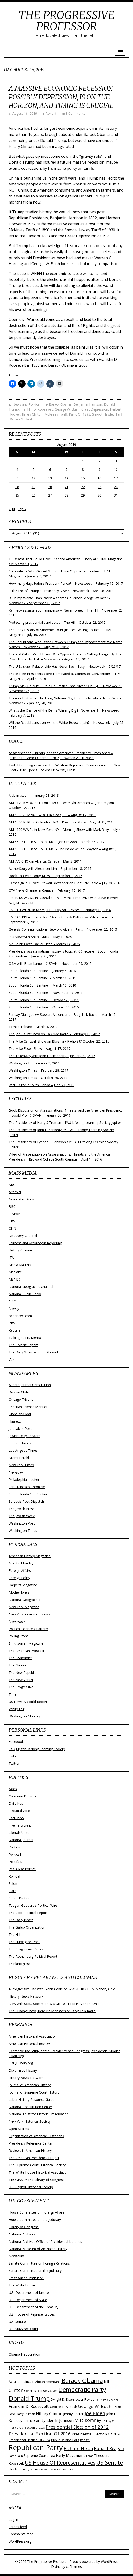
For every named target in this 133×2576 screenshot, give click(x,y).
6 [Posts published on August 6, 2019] (50, 469)
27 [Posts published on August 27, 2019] (50, 495)
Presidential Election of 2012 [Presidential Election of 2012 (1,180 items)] (77, 2426)
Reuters (14, 1330)
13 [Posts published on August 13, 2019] (50, 478)
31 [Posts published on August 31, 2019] (116, 495)
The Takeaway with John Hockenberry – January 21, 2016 (52, 1056)
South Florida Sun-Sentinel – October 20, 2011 (44, 1000)
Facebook (16, 1741)
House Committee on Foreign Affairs (37, 2212)
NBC (12, 1301)
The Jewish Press (22, 1508)
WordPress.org (20, 2541)
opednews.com (20, 1315)
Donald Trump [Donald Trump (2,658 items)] (29, 2398)
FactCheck (16, 1818)
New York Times (21, 1465)
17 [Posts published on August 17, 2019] (116, 478)
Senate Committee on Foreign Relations (39, 2263)
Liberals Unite (19, 1832)
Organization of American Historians (36, 2136)
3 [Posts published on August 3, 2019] (116, 461)
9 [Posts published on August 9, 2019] (99, 469)
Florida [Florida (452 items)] (89, 2399)
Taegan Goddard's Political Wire (33, 1905)
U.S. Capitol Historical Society (31, 2187)
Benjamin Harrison (88, 404)
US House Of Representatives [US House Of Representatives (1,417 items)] (60, 2462)
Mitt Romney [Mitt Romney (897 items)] (87, 2420)
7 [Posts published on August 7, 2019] (66, 469)
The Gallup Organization (27, 1927)
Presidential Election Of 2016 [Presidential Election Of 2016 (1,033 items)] (40, 2434)
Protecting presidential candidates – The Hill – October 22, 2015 (57, 622)
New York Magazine (24, 1607)
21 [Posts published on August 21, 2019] (66, 487)
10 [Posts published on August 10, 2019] (116, 469)
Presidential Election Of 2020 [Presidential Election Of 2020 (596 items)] (96, 2434)
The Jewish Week (22, 1516)
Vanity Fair (16, 1709)
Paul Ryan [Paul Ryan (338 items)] (108, 2421)
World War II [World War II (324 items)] (71, 2469)
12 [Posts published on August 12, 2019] (33, 478)
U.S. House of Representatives (32, 2314)
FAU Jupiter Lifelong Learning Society (37, 1749)
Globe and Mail (20, 1414)
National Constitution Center (30, 2107)
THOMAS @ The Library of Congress (36, 2179)
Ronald (51, 113)
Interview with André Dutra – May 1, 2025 (40, 936)
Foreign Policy (19, 1578)
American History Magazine (30, 1556)
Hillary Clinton (32, 414)
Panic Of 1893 (79, 414)
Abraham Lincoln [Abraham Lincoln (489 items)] (21, 2381)
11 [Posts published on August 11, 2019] (17, 478)
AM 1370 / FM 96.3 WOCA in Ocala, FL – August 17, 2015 (52, 815)
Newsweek (17, 1621)
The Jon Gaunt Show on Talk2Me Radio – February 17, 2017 (54, 1034)
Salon (13, 1883)
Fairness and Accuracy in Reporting (35, 1243)
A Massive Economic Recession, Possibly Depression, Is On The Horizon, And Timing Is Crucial (61, 97)
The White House (22, 2285)
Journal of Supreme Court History (34, 2092)
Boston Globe (19, 1392)
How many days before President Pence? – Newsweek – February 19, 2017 (66, 583)
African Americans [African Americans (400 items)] (47, 2382)
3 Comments (75, 113)
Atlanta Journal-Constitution (30, 1385)
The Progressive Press (26, 1949)
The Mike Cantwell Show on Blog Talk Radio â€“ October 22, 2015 (59, 1041)
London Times (20, 1443)
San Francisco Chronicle (27, 1487)
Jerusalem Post (20, 1428)
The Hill (14, 1934)
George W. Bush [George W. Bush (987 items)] (94, 2406)
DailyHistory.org (21, 2063)
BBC (12, 1206)
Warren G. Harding (22, 419)
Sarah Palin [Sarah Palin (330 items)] (16, 2456)
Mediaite (15, 1272)
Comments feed (21, 2534)
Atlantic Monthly (21, 1563)
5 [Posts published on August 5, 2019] (34, 469)
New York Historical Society (30, 2121)
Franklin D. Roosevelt (37, 409)
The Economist (20, 1658)
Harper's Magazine (23, 1585)
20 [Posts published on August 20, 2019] (50, 487)
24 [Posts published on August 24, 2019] (116, 487)
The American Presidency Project (34, 2158)
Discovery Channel (23, 1235)
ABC (12, 1184)
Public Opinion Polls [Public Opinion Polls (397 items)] (65, 2440)
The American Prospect (26, 1650)
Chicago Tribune (21, 1399)
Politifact (15, 1861)
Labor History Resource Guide (31, 2099)
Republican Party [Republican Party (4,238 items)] (36, 2447)
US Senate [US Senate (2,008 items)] (109, 2462)
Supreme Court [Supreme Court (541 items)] (36, 2455)
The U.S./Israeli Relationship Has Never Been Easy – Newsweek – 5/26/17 (65, 666)
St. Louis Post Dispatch (26, 1501)
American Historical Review (29, 2043)
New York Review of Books (29, 1614)
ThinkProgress (20, 1963)
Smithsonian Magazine (26, 1643)
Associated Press (22, 1199)
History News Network (26, 1996)
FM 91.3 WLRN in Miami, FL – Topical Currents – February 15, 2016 (60, 910)
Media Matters (20, 1265)
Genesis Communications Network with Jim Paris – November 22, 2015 (63, 929)
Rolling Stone (19, 1636)
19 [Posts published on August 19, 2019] (33, 487)
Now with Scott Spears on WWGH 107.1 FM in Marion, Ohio (54, 2003)
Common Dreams (22, 1796)
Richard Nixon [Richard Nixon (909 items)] (78, 2448)
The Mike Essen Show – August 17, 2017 (39, 1048)
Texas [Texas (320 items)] (89, 2456)
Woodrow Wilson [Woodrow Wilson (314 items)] (51, 2469)
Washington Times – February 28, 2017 (38, 1070)
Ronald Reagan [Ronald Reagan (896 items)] (109, 2448)
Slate (12, 1891)
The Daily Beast (21, 1920)
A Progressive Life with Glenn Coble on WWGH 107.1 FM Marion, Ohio (62, 1989)
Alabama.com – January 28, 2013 (34, 795)
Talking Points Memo (25, 1337)
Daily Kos (16, 1803)
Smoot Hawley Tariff (107, 414)
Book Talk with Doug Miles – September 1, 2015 (45, 876)
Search (114, 2493)
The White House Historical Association (39, 2172)
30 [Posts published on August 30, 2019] (99, 495)
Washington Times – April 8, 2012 (34, 1063)
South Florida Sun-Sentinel (29, 1494)
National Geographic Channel (31, 1286)
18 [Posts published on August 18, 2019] (17, 487)
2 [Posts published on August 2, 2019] (99, 461)
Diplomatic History (23, 2070)
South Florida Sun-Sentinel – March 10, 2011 (42, 978)
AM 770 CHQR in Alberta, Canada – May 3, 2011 (45, 861)
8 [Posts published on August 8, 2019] (83, 469)
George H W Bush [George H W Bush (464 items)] (63, 2406)
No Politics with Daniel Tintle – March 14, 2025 (44, 944)
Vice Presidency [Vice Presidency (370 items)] (19, 2469)
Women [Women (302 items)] (35, 2469)
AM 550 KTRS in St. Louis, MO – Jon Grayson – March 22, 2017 (56, 841)
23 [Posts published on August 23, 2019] (99, 487)
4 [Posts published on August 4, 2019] (17, 469)
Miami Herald (19, 1457)
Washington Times (23, 1530)
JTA (11, 1257)
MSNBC (15, 1279)
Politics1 (15, 1854)
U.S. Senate (17, 2321)
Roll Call (15, 1876)
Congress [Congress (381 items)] (30, 2391)
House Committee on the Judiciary (35, 2219)
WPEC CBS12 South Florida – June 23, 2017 (41, 1085)
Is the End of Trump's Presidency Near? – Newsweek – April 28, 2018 (61, 590)
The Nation (17, 1665)
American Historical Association (33, 2036)
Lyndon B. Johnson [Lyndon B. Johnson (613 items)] (58, 2420)
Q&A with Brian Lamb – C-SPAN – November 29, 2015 (50, 963)
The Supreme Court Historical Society (37, 2165)
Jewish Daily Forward (24, 1436)
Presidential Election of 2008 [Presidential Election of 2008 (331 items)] (27, 2427)
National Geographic (24, 1599)
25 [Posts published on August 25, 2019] (17, 495)
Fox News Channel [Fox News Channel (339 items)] (107, 2399)
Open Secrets (19, 2128)
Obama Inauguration (24, 2354)
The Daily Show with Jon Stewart (33, 1352)
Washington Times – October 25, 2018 (38, 1077)
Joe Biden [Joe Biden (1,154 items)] (95, 2413)
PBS (12, 1323)
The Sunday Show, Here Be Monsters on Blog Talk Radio (52, 2011)
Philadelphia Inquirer (24, 1479)
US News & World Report (28, 1701)
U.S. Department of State (28, 2300)
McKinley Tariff (55, 414)
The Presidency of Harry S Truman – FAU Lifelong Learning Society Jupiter (65, 1122)
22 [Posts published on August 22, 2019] (83, 487)
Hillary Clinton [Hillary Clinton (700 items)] (49, 2413)
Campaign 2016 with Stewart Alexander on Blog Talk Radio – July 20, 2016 (65, 883)
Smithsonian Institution (26, 2278)
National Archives (22, 2234)
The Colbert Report (23, 1345)
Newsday (16, 1472)
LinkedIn (15, 1756)
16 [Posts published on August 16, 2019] (99, 478)
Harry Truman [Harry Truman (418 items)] (25, 2414)
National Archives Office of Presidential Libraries (45, 2241)
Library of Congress (24, 2227)
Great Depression (94, 409)
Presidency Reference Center (31, 2143)
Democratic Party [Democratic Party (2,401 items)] (82, 2389)
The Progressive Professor (66, 20)
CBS (12, 1221)
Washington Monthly (24, 1716)
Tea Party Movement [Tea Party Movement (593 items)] (67, 2455)
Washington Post (22, 1523)
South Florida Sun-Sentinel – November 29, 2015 (46, 992)
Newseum (16, 2256)
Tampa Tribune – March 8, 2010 (33, 1026)
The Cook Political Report (28, 1912)
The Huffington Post (24, 1942)
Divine (56, 2566)
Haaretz (15, 1421)
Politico (14, 1847)
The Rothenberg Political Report (33, 1956)
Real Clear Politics (22, 1869)
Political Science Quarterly (28, 1629)
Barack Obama (60, 404)
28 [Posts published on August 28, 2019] (66, 495)
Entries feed (18, 2527)
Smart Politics (19, 1898)
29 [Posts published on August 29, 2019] (83, 495)
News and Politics (25, 404)
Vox (11, 1359)
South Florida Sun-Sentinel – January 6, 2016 (42, 970)
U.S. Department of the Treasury (33, 2307)
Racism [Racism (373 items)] (85, 2440)
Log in (13, 2519)
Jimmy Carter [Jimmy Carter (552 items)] (73, 2413)
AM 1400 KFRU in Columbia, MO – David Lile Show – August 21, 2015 (61, 822)
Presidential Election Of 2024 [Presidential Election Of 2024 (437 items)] (29, 2440)
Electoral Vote (19, 1810)
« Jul (12, 509)
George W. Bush (67, 409)
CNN (12, 1228)
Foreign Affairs (20, 1570)
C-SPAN (15, 1214)
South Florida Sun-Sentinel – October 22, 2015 (44, 1007)
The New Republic (22, 1672)
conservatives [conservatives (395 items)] (48, 2391)
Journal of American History (30, 2085)
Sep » (22, 509)
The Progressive (21, 1687)
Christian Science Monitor (28, 1406)
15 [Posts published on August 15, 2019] (83, 478)
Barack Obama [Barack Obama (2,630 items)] (82, 2380)
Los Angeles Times (23, 1450)
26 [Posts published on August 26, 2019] (33, 495)
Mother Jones (19, 1592)
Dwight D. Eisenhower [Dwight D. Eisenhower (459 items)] (67, 2399)
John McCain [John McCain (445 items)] (32, 2421)
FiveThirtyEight (20, 1825)
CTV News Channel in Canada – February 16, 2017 (47, 890)
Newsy (14, 1308)
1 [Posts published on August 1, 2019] (83, 461)
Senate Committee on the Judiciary (35, 2270)
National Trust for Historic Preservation (39, 2114)
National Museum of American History (38, 2249)
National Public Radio (25, 1294)
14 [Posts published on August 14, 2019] (66, 478)
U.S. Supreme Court (23, 2329)
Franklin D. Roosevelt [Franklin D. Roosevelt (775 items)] (29, 2406)
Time (12, 1694)
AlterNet (15, 1192)
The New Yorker (21, 1680)
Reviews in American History (30, 2150)
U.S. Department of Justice (29, 2292)
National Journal (21, 1840)
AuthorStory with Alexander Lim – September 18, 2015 (50, 868)
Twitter (14, 1763)
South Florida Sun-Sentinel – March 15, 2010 (42, 985)
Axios (13, 1789)
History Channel (21, 1250)
